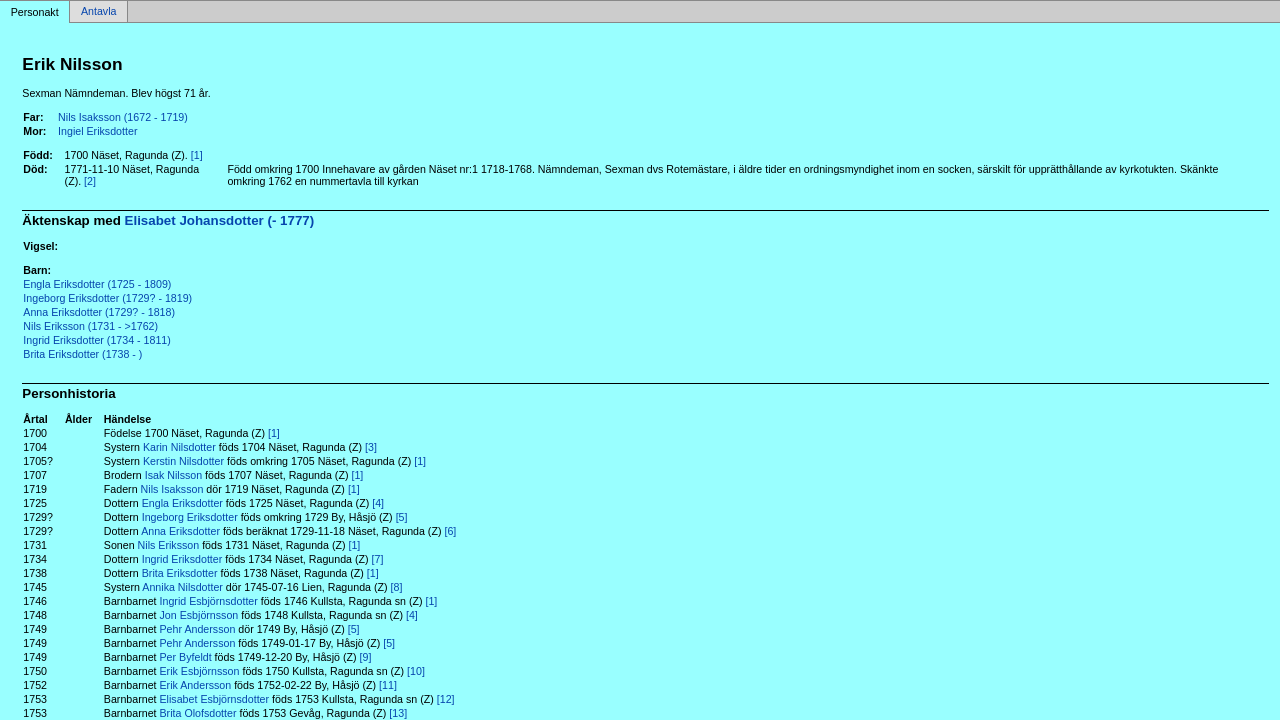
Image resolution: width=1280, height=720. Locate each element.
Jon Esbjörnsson (199, 615)
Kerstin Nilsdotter (183, 461)
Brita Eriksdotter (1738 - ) (82, 354)
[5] (402, 517)
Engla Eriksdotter (182, 503)
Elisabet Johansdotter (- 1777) (220, 220)
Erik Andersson (196, 685)
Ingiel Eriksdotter (97, 131)
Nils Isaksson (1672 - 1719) (123, 117)
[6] (450, 531)
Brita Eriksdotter (180, 573)
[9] (366, 657)
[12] (446, 699)
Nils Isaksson (172, 489)
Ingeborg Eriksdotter (190, 517)
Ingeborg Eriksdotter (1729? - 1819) (107, 298)
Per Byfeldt (186, 657)
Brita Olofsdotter (198, 713)
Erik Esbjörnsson (200, 671)
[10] (416, 671)
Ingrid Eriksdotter (182, 559)
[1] (197, 155)
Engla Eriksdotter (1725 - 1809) (97, 284)
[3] (371, 447)
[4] (378, 503)
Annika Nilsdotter (182, 587)
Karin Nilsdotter (179, 447)
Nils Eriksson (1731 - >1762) (90, 326)
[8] (397, 587)
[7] (378, 559)
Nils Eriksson (169, 545)
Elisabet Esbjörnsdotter (215, 699)
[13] (398, 713)
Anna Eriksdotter (180, 531)
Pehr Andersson (198, 629)
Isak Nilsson (173, 475)
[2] (90, 181)
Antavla (99, 12)
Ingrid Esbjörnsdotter (209, 601)
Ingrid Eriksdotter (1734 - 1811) (97, 340)
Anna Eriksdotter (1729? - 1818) (99, 312)
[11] (388, 685)
